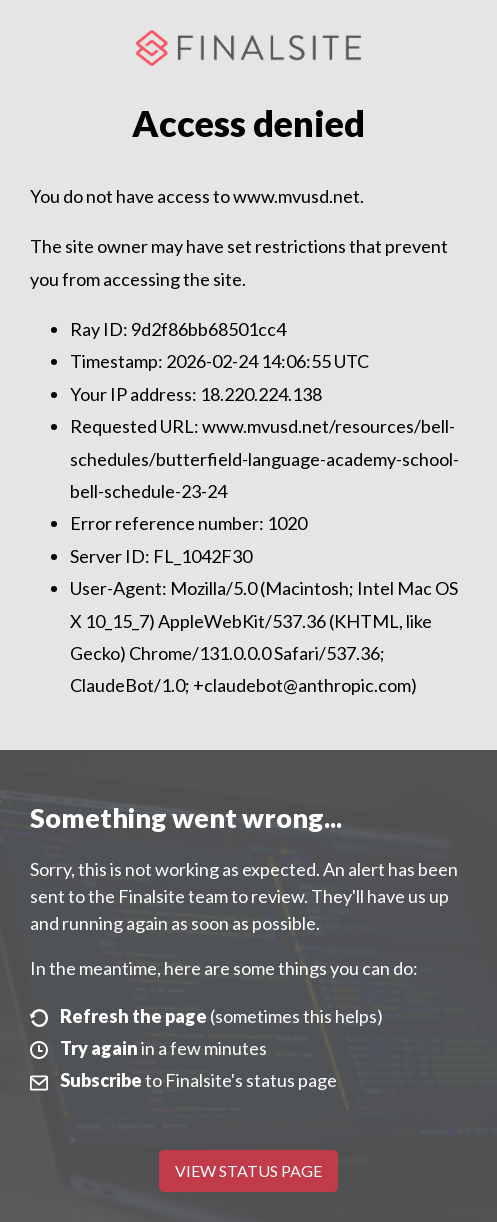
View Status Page (248, 1170)
